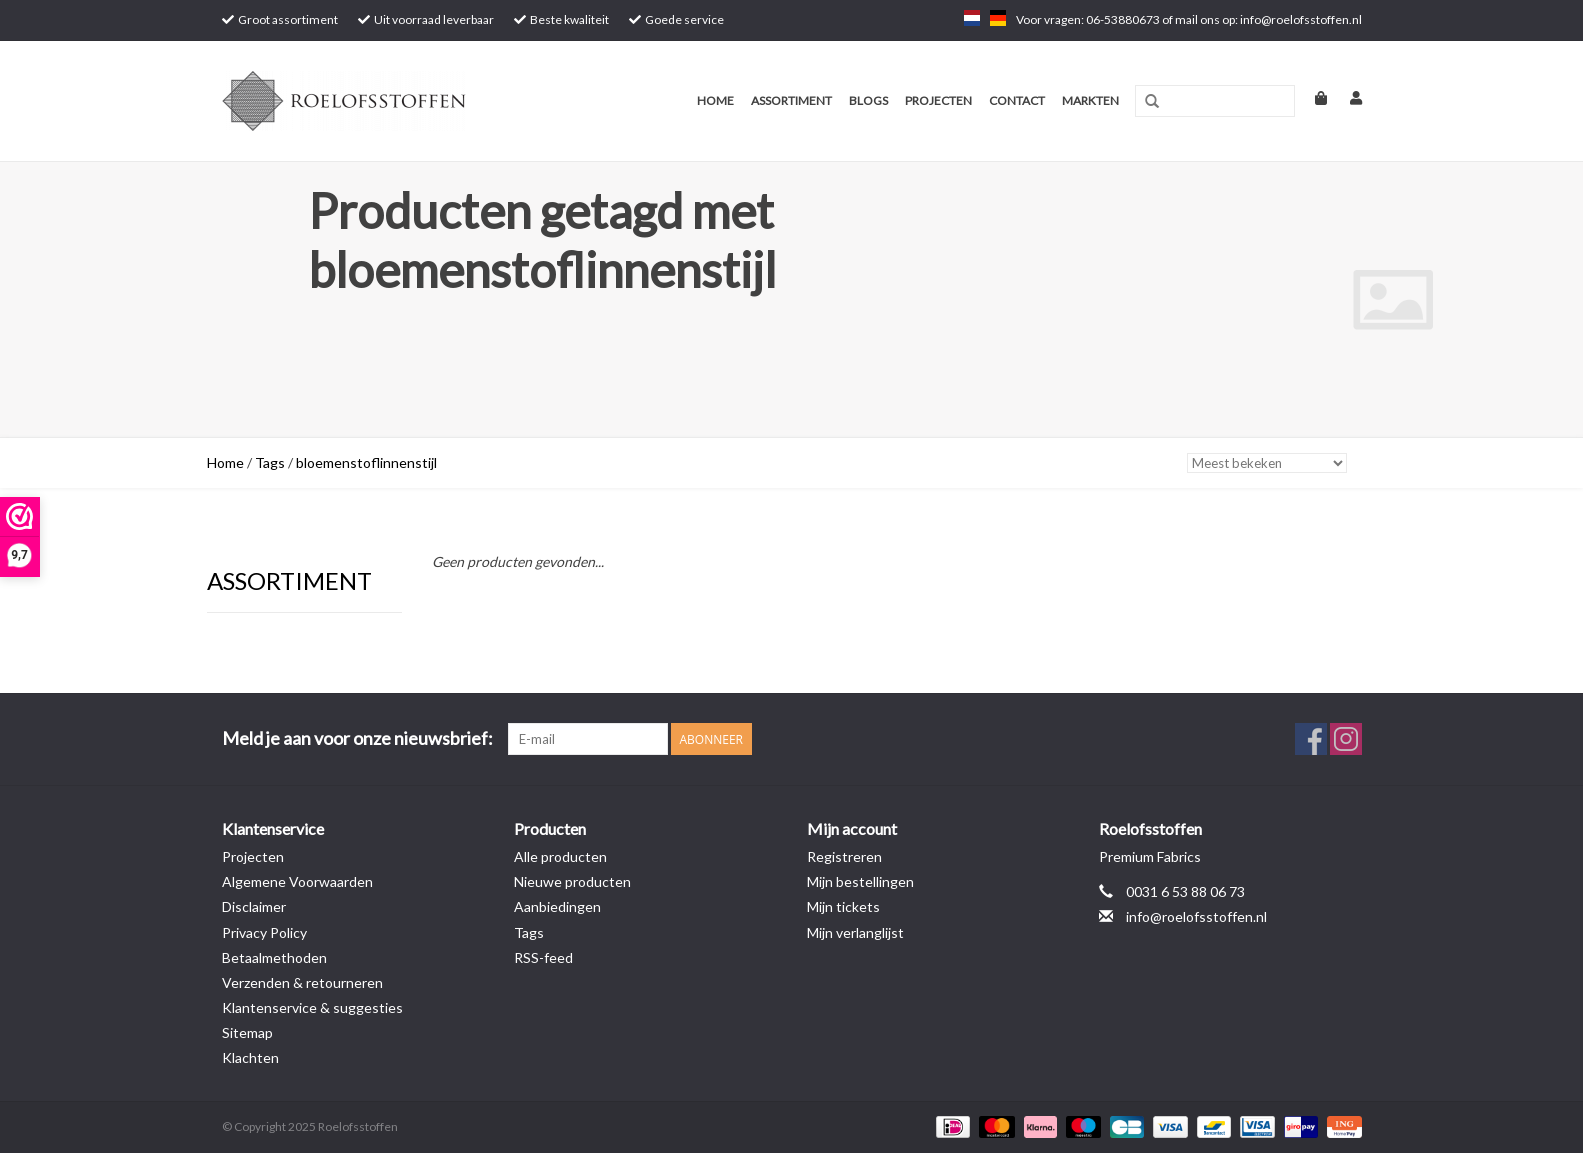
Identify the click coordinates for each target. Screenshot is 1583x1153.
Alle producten (560, 856)
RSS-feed (543, 957)
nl (972, 18)
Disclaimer (254, 906)
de (998, 18)
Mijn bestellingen (860, 881)
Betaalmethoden (274, 957)
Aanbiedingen (557, 906)
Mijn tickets (843, 906)
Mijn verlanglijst (855, 932)
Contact (1017, 100)
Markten (1090, 100)
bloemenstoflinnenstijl (366, 462)
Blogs (868, 100)
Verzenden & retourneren (302, 982)
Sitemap (247, 1032)
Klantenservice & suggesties (312, 1007)
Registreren (844, 856)
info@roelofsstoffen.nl (1196, 916)
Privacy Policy (264, 932)
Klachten (250, 1057)
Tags (270, 462)
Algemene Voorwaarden (297, 881)
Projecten (938, 100)
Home (715, 100)
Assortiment (791, 100)
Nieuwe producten (572, 881)
